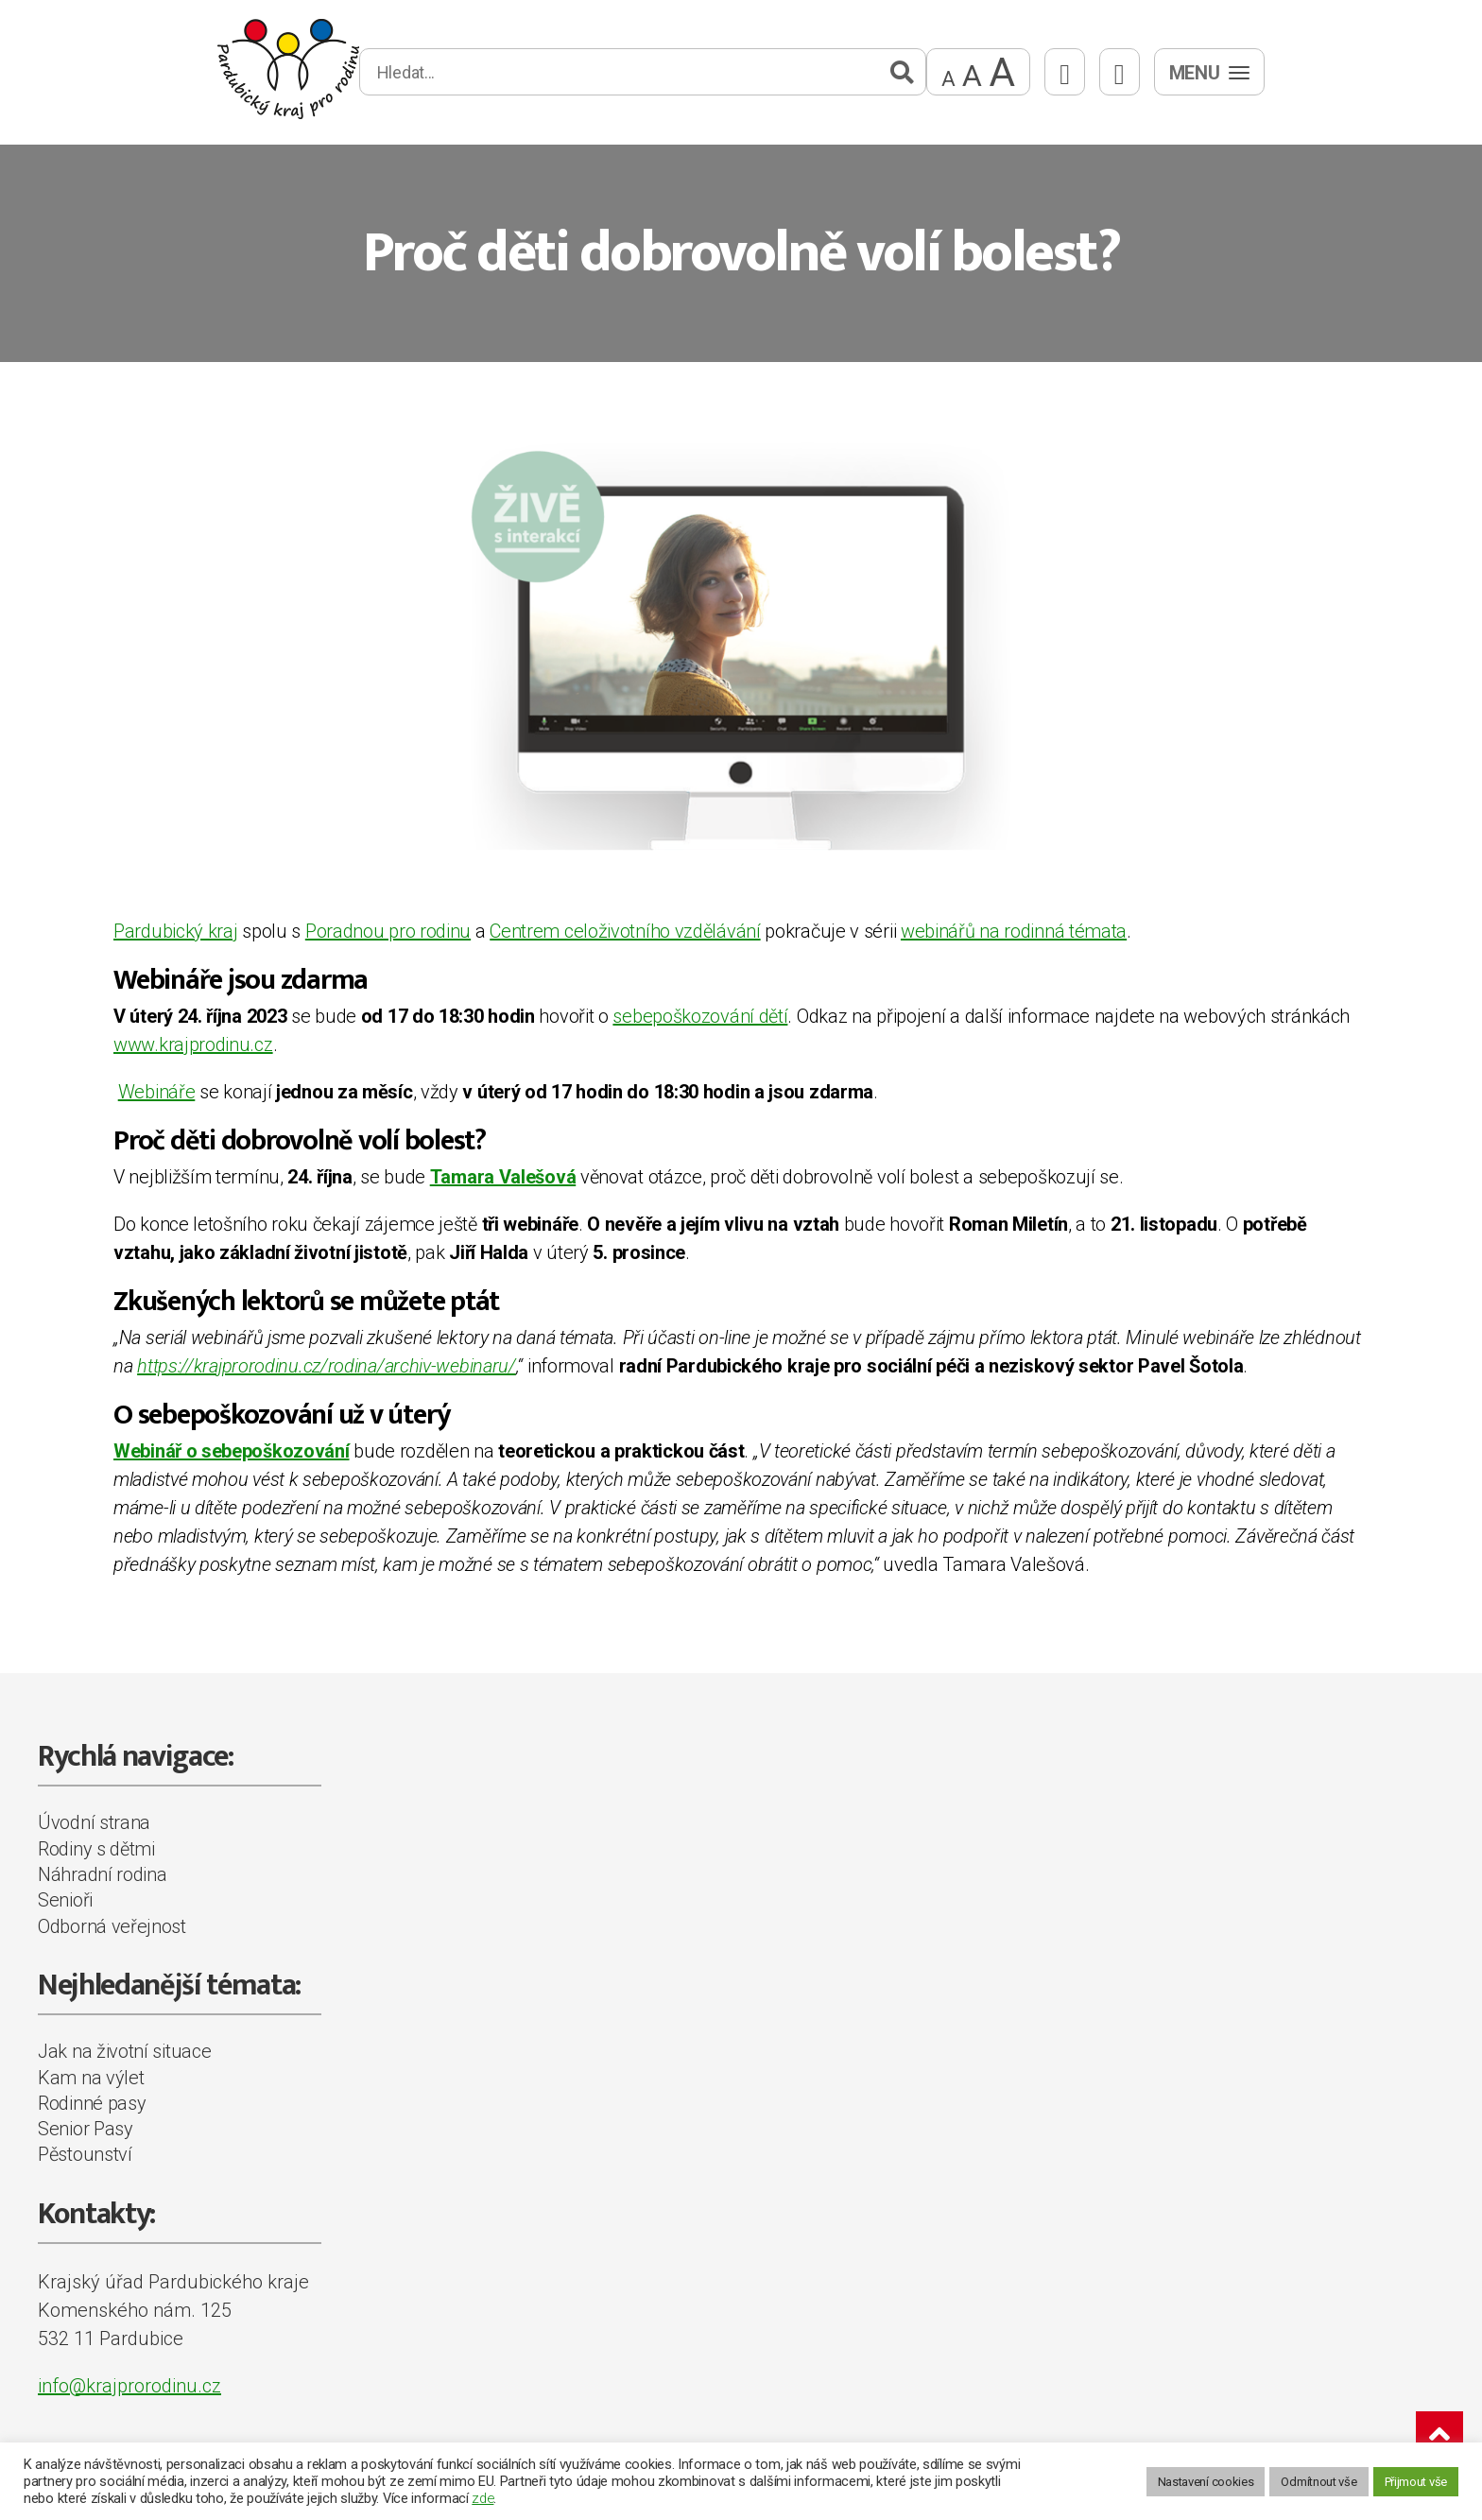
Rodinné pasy (92, 2103)
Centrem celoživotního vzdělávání (625, 931)
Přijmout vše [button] (1416, 2482)
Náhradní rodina (102, 1874)
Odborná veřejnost (112, 1926)
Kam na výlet (91, 2077)
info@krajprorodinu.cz (129, 2385)
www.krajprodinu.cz (193, 1044)
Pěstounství (85, 2154)
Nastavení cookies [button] (1206, 2482)
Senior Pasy (85, 2128)
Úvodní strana (94, 1822)
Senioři (65, 1900)
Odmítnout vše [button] (1318, 2482)
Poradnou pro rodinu (388, 931)
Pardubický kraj (175, 931)
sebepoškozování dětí (699, 1016)
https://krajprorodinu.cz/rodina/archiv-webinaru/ (326, 1366)
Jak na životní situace (124, 2051)
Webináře (157, 1091)
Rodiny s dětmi (96, 1849)
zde (482, 2498)
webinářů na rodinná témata (1014, 931)
